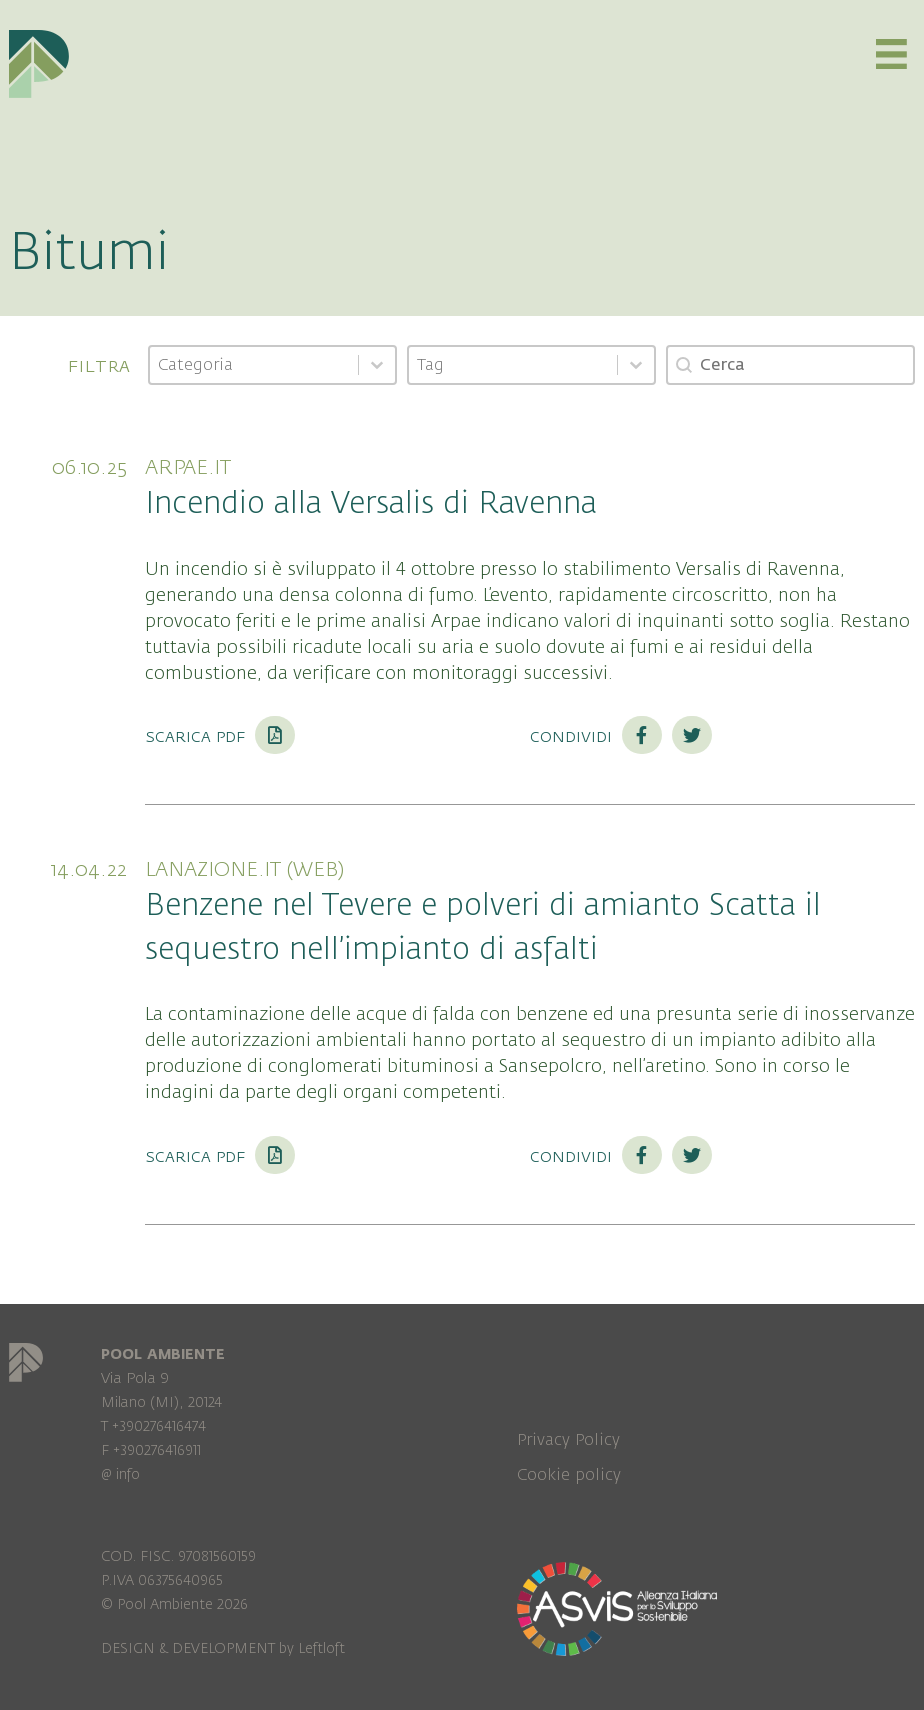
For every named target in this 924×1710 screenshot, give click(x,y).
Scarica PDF (220, 736)
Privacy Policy (568, 1440)
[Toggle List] (377, 365)
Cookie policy (569, 1475)
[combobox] (254, 365)
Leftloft (321, 1648)
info (128, 1474)
